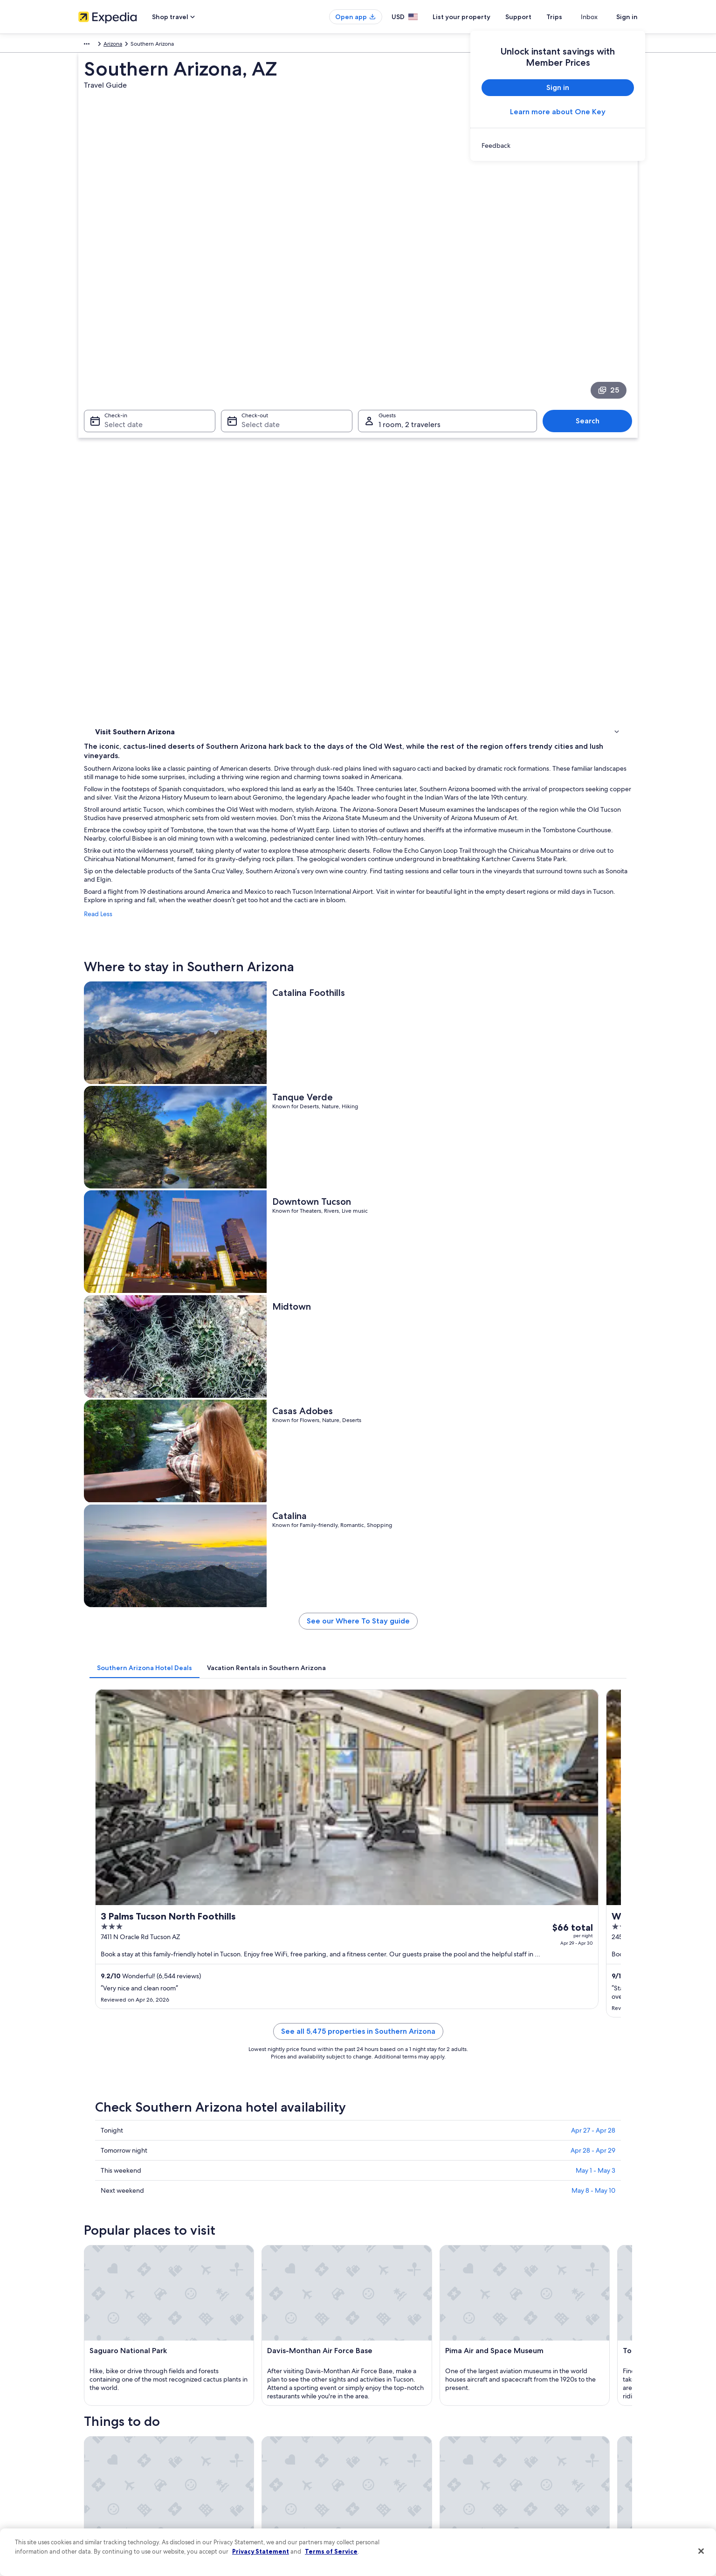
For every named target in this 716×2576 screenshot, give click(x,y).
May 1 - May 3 (595, 1326)
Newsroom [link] (92, 2450)
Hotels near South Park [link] (394, 1990)
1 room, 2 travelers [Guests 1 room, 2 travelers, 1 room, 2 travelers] (410, 327)
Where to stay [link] (115, 439)
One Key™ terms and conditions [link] (407, 2435)
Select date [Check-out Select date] (258, 327)
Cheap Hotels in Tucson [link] (140, 2008)
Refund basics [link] (529, 2435)
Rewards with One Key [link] (252, 2495)
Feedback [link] (90, 2510)
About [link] (86, 2391)
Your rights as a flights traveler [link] (549, 2480)
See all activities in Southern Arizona (426, 1862)
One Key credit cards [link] (249, 2510)
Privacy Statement (260, 2551)
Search (592, 323)
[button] (358, 1911)
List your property (478, 17)
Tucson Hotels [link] (126, 1972)
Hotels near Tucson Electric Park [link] (407, 1972)
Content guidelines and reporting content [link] (420, 2495)
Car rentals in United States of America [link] (271, 2465)
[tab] (282, 954)
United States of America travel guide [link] (270, 2391)
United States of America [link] (155, 45)
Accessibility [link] (383, 2465)
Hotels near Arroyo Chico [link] (142, 2043)
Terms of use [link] (383, 2420)
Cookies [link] (377, 2406)
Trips (571, 17)
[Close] (701, 2551)
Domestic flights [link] (243, 2450)
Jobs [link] (84, 2406)
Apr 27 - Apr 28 (593, 1286)
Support (535, 17)
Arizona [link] (204, 45)
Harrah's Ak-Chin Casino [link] (395, 2128)
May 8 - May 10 (593, 1346)
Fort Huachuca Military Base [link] (133, 2163)
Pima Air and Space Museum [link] (402, 2163)
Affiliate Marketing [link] (101, 2495)
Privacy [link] (376, 2391)
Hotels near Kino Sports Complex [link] (154, 1990)
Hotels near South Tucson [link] (143, 2026)
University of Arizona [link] (122, 2110)
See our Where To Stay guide (426, 911)
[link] (557, 145)
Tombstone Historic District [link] (132, 2181)
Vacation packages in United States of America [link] (281, 2435)
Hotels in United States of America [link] (266, 2406)
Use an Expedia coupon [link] (541, 2450)
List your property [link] (100, 2420)
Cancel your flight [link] (534, 2420)
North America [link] (96, 45)
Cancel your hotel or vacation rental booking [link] (567, 2406)
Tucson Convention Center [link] (399, 2145)
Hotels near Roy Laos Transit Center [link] (411, 2043)
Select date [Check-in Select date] (118, 327)
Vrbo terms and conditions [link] (401, 2450)
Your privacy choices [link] (393, 2480)
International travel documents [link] (550, 2465)
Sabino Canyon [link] (382, 2181)
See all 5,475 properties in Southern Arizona (427, 1198)
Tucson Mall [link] (110, 2145)
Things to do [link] (113, 452)
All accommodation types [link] (255, 2480)
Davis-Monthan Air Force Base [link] (136, 2128)
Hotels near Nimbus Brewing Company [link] (417, 2026)
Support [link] (522, 2391)
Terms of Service (331, 2551)
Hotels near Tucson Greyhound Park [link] (413, 2008)
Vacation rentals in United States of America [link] (278, 2420)
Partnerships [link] (94, 2435)
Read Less (235, 566)
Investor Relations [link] (100, 2465)
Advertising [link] (92, 2480)
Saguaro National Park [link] (393, 2110)
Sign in (627, 17)
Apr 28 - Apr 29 (593, 1306)
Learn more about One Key (558, 111)
